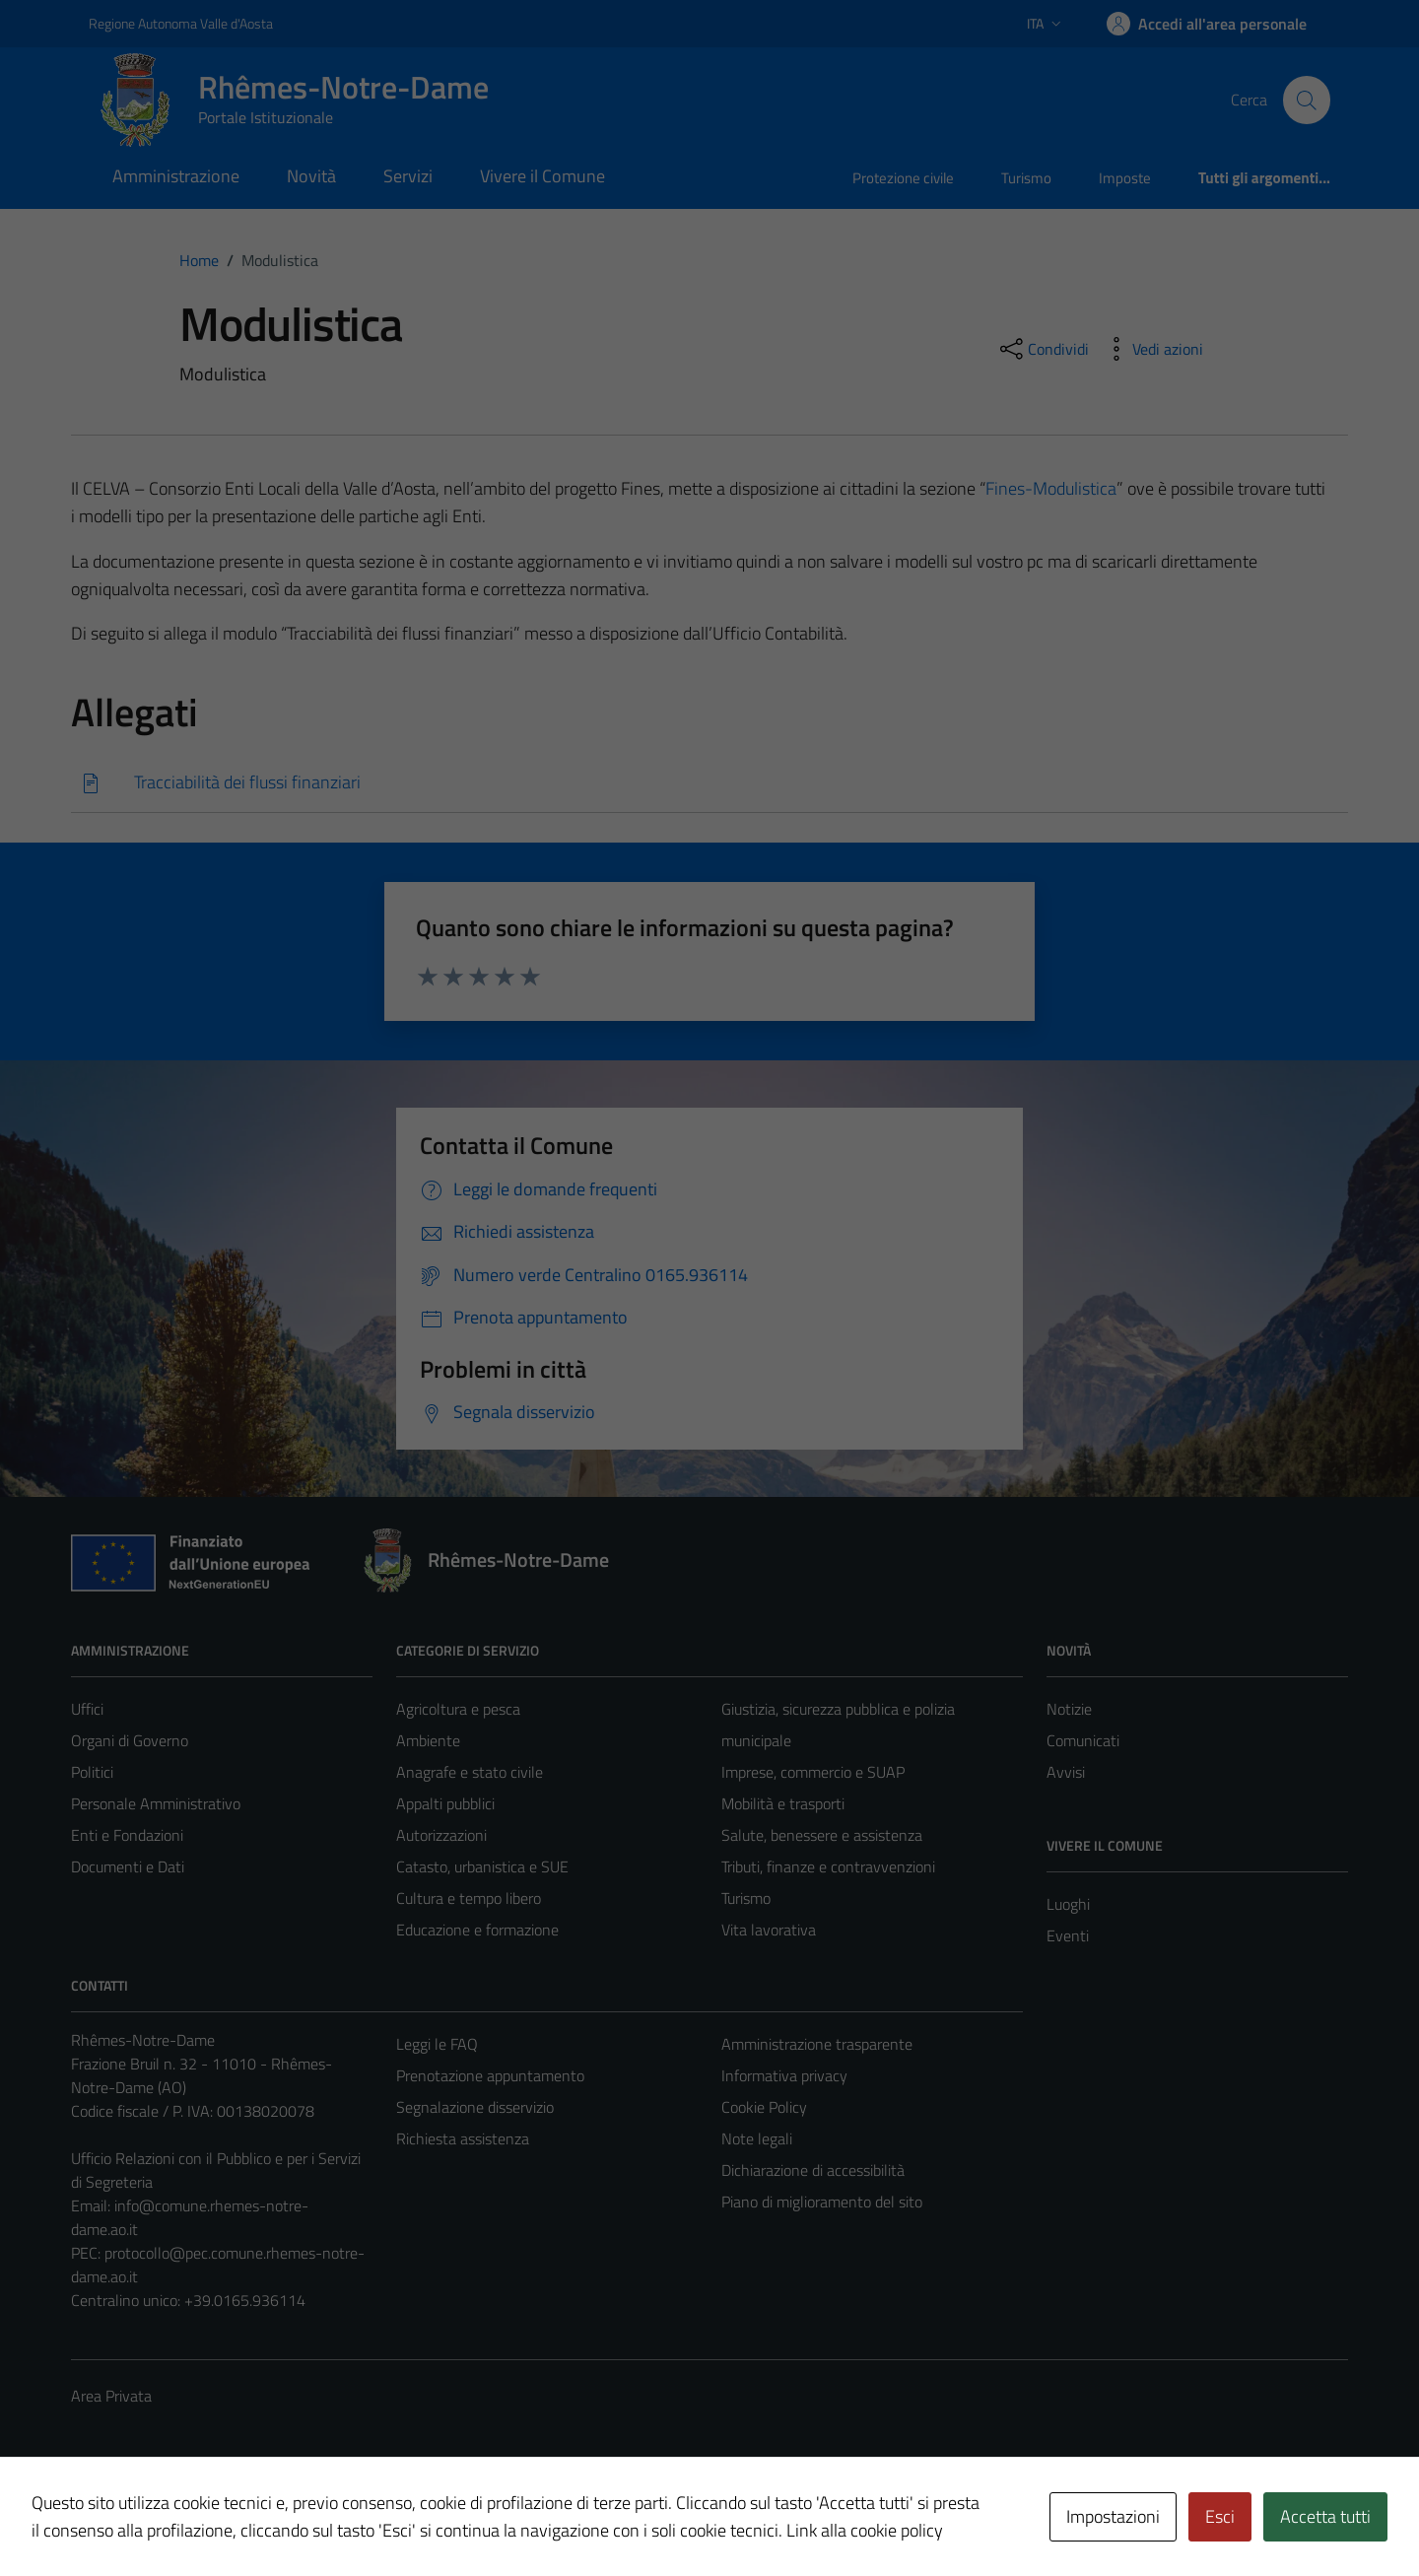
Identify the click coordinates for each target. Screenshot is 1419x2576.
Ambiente (428, 1740)
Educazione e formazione (477, 1929)
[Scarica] (709, 783)
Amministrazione (175, 176)
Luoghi (1068, 1904)
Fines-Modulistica (1050, 488)
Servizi (408, 176)
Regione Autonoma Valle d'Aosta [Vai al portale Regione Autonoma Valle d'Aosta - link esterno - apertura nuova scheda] (181, 23)
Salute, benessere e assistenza (821, 1835)
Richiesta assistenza (462, 2138)
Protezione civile (903, 178)
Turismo (1026, 178)
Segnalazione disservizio (475, 2107)
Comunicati (1083, 1740)
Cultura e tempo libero (468, 1898)
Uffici (87, 1709)
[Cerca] (1306, 99)
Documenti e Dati (127, 1866)
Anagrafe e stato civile (469, 1772)
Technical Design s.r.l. (205, 2519)
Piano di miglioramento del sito (821, 2201)
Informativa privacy (784, 2075)
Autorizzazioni (441, 1835)
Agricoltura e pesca (458, 1709)
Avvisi (1066, 1772)
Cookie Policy (764, 2107)
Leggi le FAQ (437, 2044)
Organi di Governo (129, 1740)
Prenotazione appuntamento (490, 2075)
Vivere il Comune (542, 176)
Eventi (1068, 1935)
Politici (92, 1772)
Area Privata (111, 2395)
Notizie (1069, 1709)
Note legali (756, 2138)
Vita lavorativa (768, 1929)
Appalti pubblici (445, 1803)
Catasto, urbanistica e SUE (482, 1866)
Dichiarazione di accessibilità (813, 2170)
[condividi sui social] (1042, 349)
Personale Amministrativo (155, 1803)
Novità (311, 176)
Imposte (1125, 178)
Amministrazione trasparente (816, 2044)
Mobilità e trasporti (783, 1803)
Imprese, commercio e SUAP (813, 1772)
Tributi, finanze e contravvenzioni (828, 1866)
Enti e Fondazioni (127, 1835)
